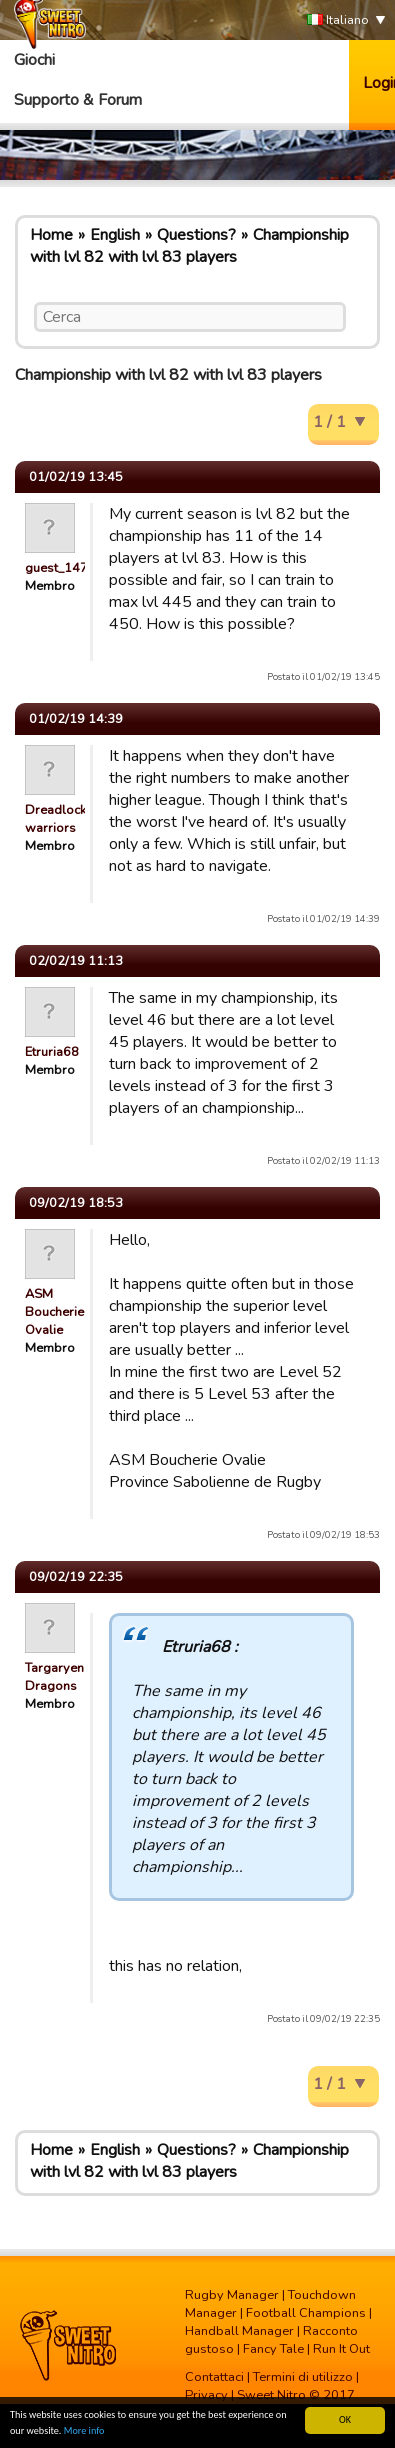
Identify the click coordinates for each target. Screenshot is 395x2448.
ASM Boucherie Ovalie (54, 1312)
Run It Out (341, 2349)
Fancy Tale (273, 2349)
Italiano (338, 20)
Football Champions (306, 2313)
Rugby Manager (232, 2295)
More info (84, 2431)
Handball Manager (239, 2331)
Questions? (196, 235)
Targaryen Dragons (54, 1677)
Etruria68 (52, 1052)
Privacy (206, 2395)
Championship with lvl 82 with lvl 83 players (189, 246)
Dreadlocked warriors (63, 819)
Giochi (34, 60)
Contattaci (214, 2377)
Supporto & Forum (78, 100)
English (115, 235)
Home (51, 235)
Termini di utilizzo (303, 2377)
